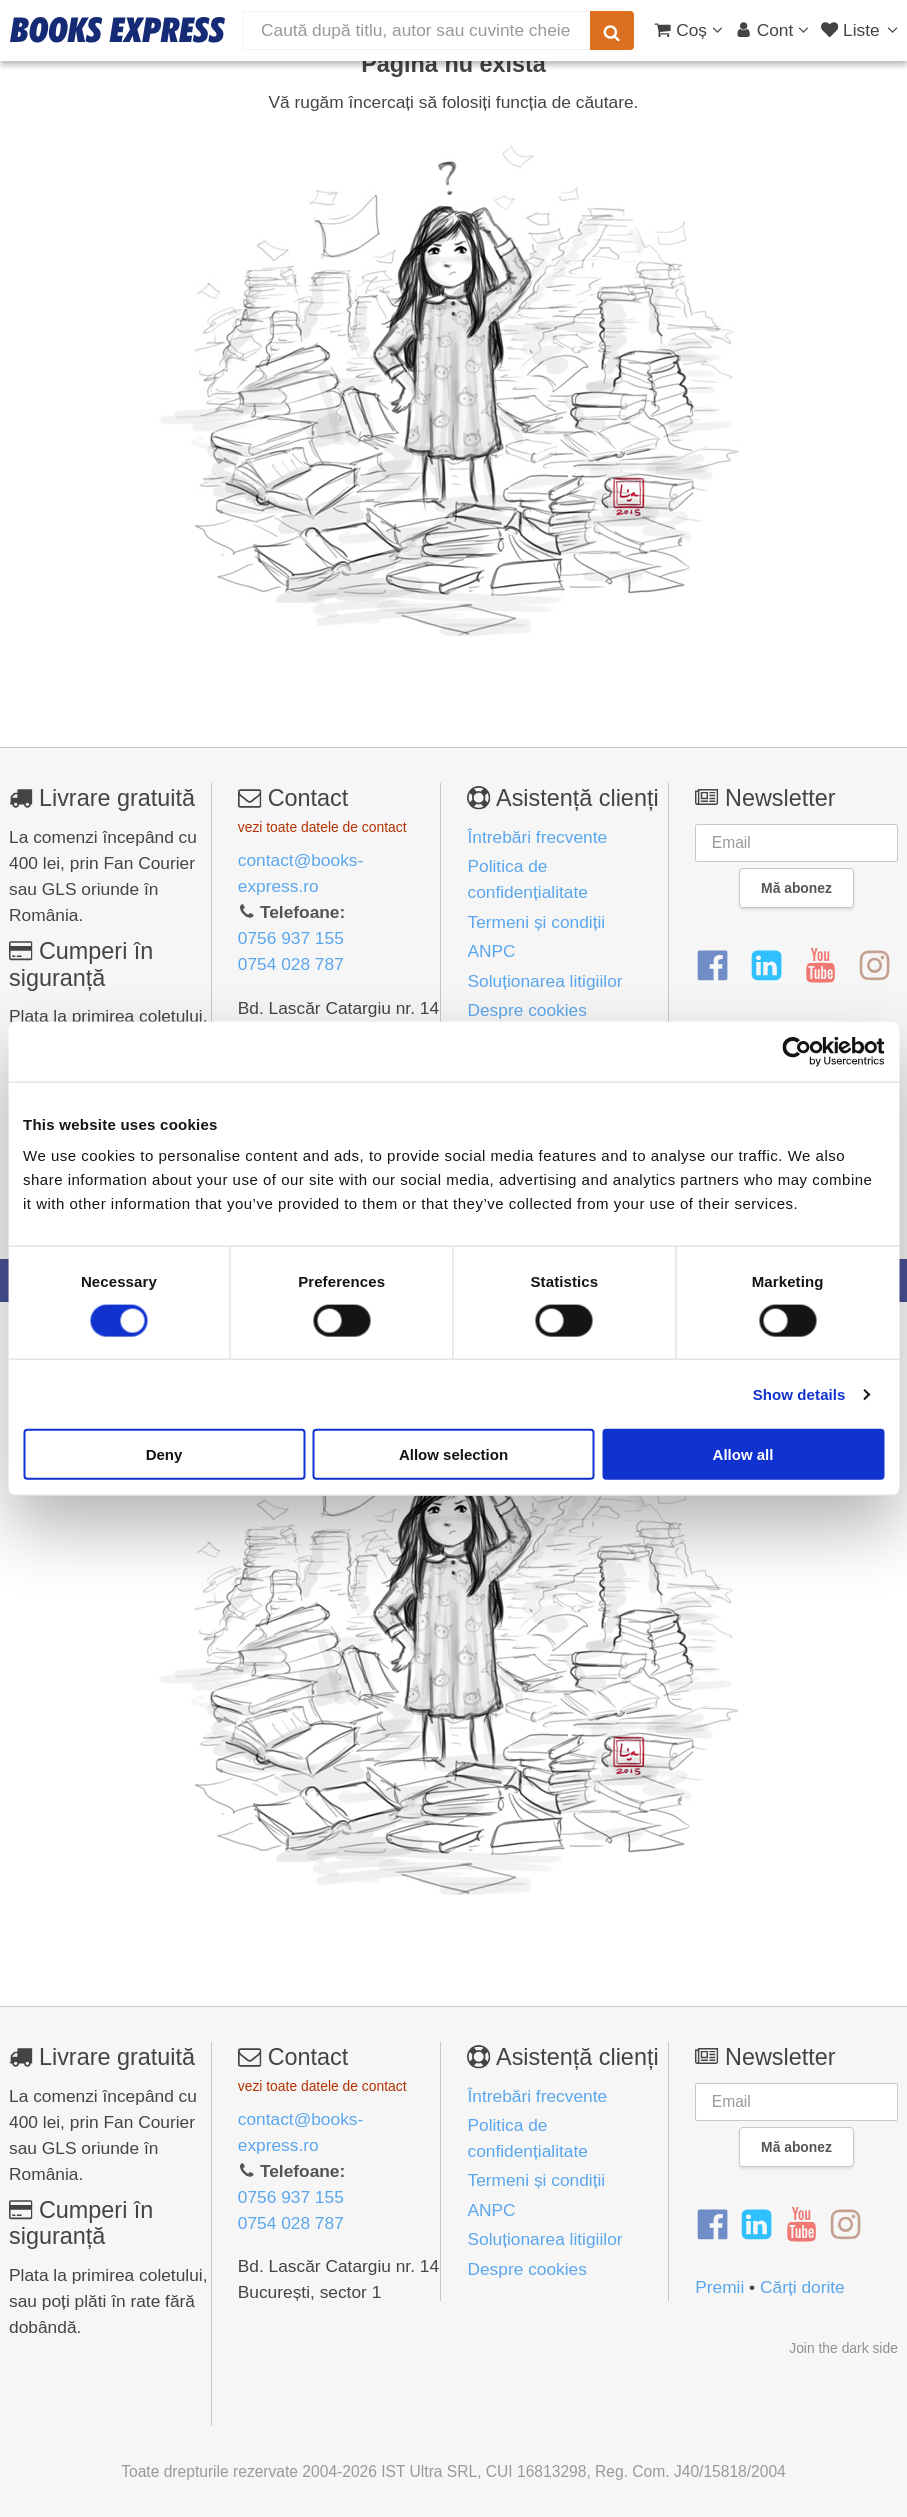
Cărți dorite (802, 2287)
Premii (719, 2287)
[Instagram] (874, 966)
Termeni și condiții (536, 922)
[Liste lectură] (861, 30)
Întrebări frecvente (537, 837)
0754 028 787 (291, 964)
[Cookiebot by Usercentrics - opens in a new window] (796, 1051)
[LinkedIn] (766, 966)
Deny (164, 1454)
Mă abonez (796, 888)
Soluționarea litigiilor (544, 981)
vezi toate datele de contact (322, 827)
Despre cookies (526, 1010)
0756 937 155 (291, 938)
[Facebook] (712, 966)
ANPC (491, 951)
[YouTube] (820, 966)
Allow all (743, 1454)
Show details (799, 1393)
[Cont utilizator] (772, 30)
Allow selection (453, 1454)
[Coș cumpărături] (688, 30)
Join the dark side (843, 2348)
